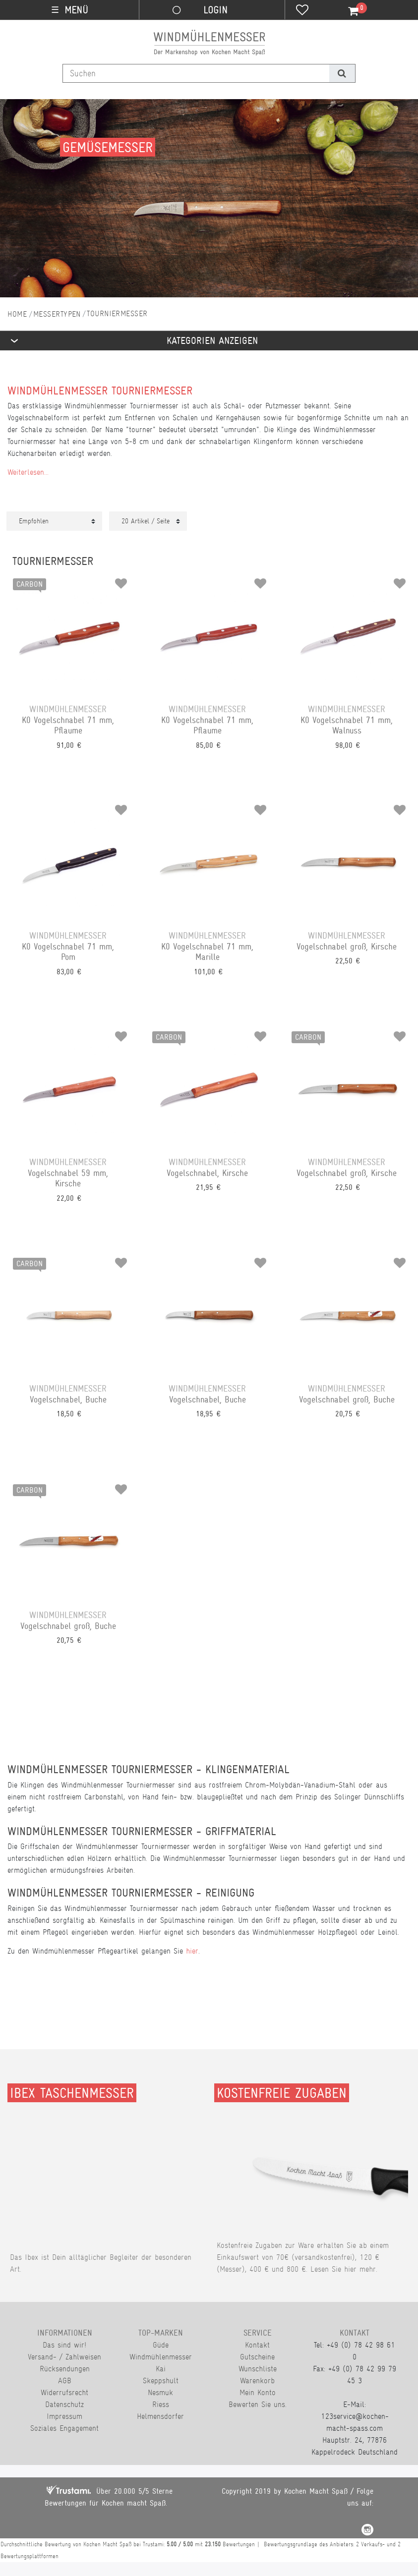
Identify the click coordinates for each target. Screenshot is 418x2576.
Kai (161, 2368)
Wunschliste (258, 2368)
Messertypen (57, 314)
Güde (161, 2345)
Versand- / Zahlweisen (64, 2356)
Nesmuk (160, 2392)
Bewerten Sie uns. (258, 2404)
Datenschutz (64, 2404)
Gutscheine (257, 2356)
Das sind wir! (64, 2345)
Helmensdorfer (160, 2416)
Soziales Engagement (64, 2428)
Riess (160, 2404)
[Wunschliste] (302, 11)
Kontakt (257, 2345)
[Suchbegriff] (196, 73)
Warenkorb (257, 2380)
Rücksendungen (65, 2368)
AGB (64, 2380)
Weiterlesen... (28, 472)
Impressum (64, 2416)
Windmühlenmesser (160, 2356)
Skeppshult (161, 2380)
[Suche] (342, 73)
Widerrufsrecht (64, 2392)
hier (192, 1951)
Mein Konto (257, 2392)
